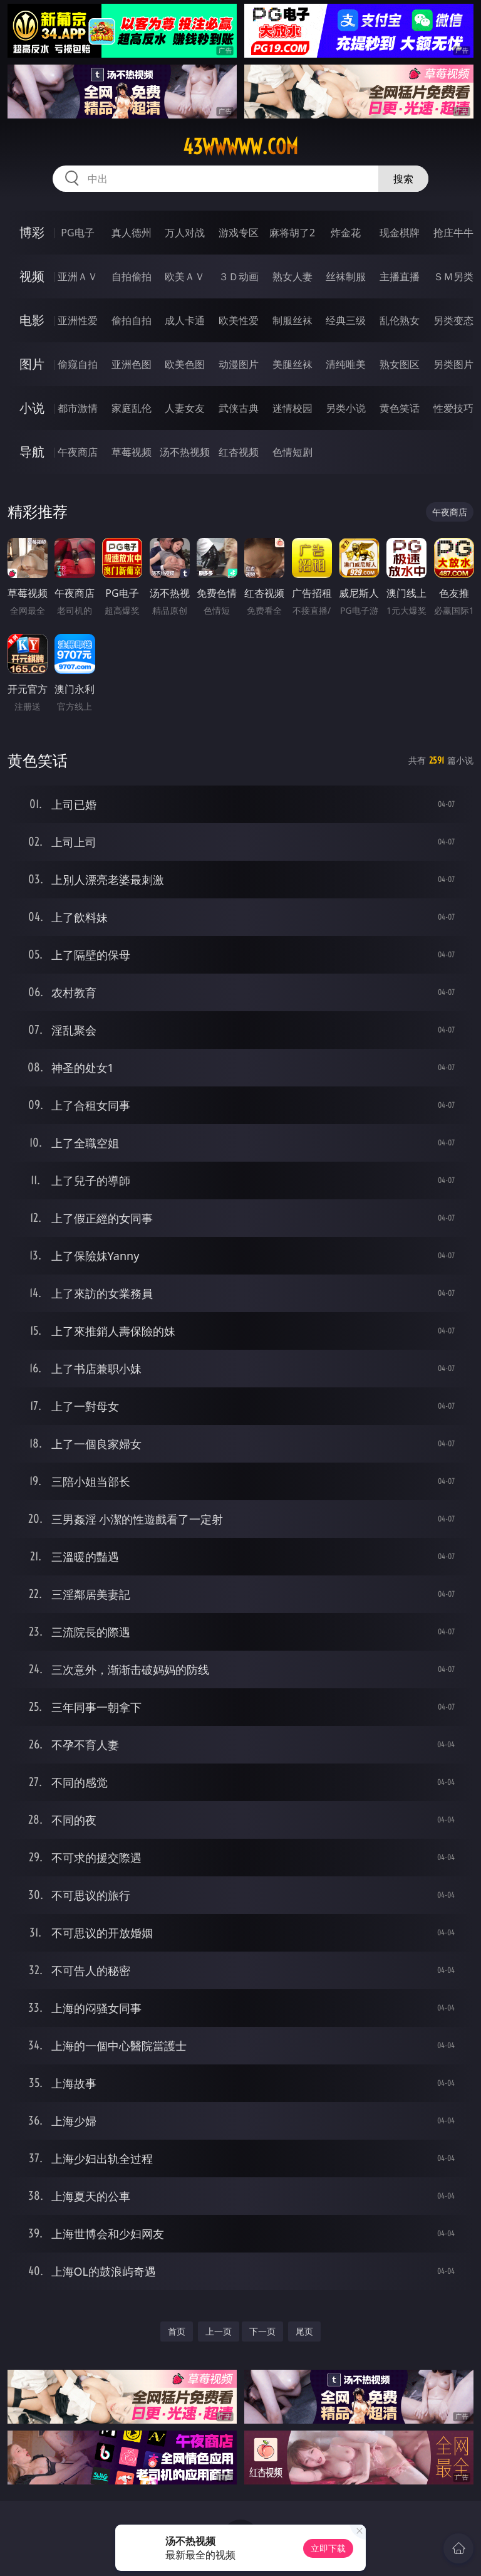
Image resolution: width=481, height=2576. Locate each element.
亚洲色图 (131, 364)
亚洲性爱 (78, 320)
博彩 (31, 232)
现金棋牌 (400, 232)
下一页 (262, 2331)
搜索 (403, 179)
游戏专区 (239, 232)
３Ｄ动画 (239, 276)
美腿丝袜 (292, 364)
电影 (31, 320)
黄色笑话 (400, 408)
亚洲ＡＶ (78, 276)
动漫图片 (239, 364)
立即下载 (328, 2548)
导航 (31, 451)
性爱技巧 (453, 408)
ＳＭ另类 (453, 276)
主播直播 (400, 276)
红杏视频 (239, 452)
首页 (176, 2331)
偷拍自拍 (131, 320)
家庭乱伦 (131, 408)
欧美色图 (185, 364)
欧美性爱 (239, 320)
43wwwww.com (240, 146)
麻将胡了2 (292, 232)
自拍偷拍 (131, 276)
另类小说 (346, 408)
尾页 (304, 2331)
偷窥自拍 (78, 364)
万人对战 (185, 232)
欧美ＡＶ (185, 276)
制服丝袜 (292, 320)
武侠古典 (239, 408)
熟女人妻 (292, 276)
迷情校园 (292, 408)
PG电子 (77, 232)
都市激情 (78, 408)
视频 (31, 276)
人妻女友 (185, 408)
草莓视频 (131, 452)
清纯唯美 (346, 364)
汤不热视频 (185, 452)
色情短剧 (292, 452)
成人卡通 (185, 320)
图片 (31, 363)
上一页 (218, 2331)
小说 (31, 407)
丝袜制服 (346, 276)
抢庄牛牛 (453, 232)
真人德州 (131, 232)
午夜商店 (78, 452)
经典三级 (346, 320)
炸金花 (346, 232)
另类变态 (453, 320)
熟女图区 (400, 364)
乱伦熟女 (400, 320)
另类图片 (453, 364)
